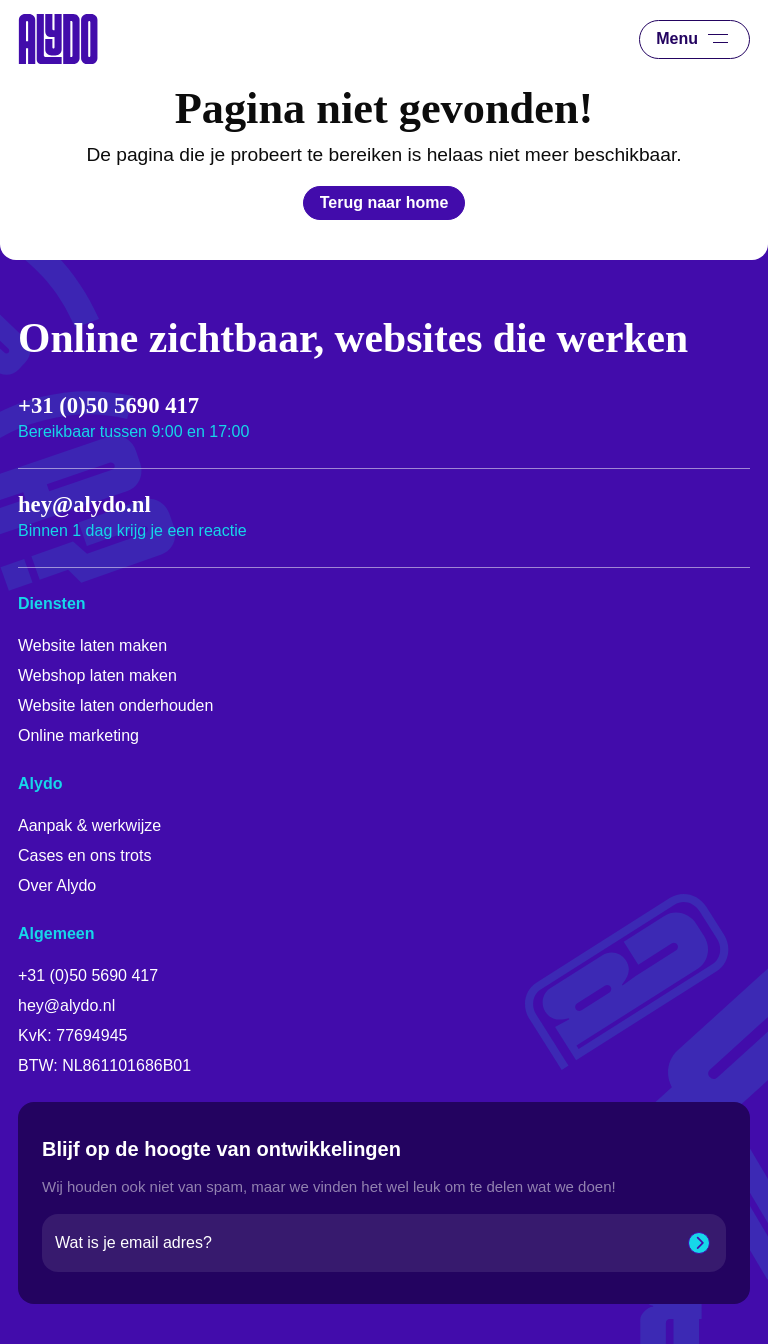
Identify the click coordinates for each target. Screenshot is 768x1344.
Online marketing (78, 735)
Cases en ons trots (84, 855)
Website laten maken (92, 645)
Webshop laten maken (97, 675)
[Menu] (715, 39)
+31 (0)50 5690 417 (108, 406)
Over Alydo (57, 885)
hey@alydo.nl (84, 505)
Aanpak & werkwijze (89, 825)
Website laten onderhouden (115, 705)
